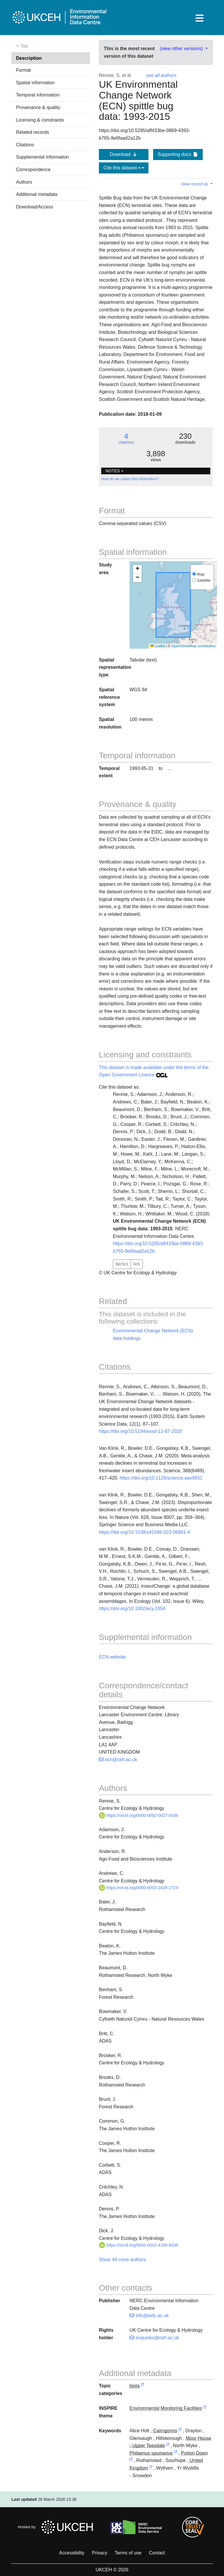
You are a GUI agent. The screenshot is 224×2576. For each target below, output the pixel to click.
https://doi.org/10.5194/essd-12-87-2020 (140, 1431)
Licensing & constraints (40, 119)
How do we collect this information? (130, 479)
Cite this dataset (123, 167)
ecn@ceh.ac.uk (118, 1759)
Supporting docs (178, 154)
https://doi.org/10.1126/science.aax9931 (161, 1477)
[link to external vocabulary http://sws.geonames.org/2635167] (150, 2468)
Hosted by (57, 2527)
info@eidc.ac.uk (149, 2315)
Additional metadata (36, 194)
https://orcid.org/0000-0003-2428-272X (138, 1887)
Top (22, 45)
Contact (157, 2552)
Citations (25, 144)
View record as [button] (195, 184)
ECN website (112, 1656)
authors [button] (137, 2259)
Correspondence (33, 169)
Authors (24, 182)
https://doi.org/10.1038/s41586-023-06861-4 (144, 1532)
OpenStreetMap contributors (194, 646)
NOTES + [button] (114, 470)
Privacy (99, 2552)
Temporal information (38, 94)
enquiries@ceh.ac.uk (154, 2337)
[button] (137, 569)
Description (29, 58)
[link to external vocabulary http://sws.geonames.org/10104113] (179, 2431)
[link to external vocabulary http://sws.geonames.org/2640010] (131, 2461)
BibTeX (122, 1264)
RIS (136, 1264)
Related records (32, 132)
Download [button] (124, 154)
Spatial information (35, 82)
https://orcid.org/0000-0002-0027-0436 (138, 1815)
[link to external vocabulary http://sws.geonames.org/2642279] (167, 2446)
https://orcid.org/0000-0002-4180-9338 (138, 2245)
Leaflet (157, 646)
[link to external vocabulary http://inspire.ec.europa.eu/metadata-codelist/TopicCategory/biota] (142, 2386)
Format (23, 70)
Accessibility (71, 2552)
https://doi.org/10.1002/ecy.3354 (132, 1608)
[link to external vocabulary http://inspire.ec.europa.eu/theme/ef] (204, 2408)
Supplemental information (42, 157)
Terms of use (128, 2552)
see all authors (161, 75)
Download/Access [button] (34, 206)
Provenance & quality (38, 107)
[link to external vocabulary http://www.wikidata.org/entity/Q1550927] (175, 2453)
